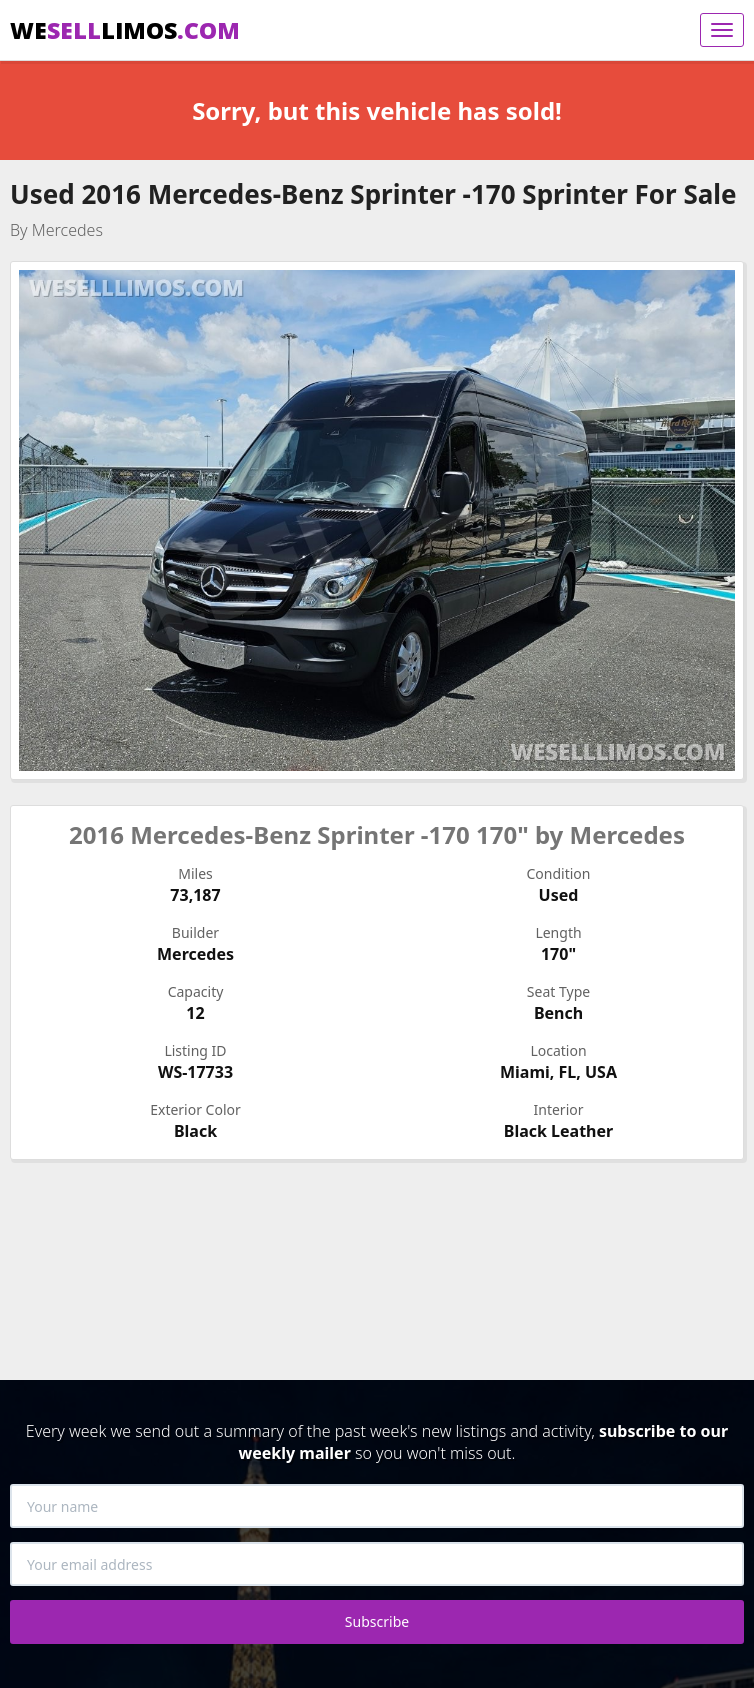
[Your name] (377, 1506)
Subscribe (377, 1621)
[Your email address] (377, 1564)
